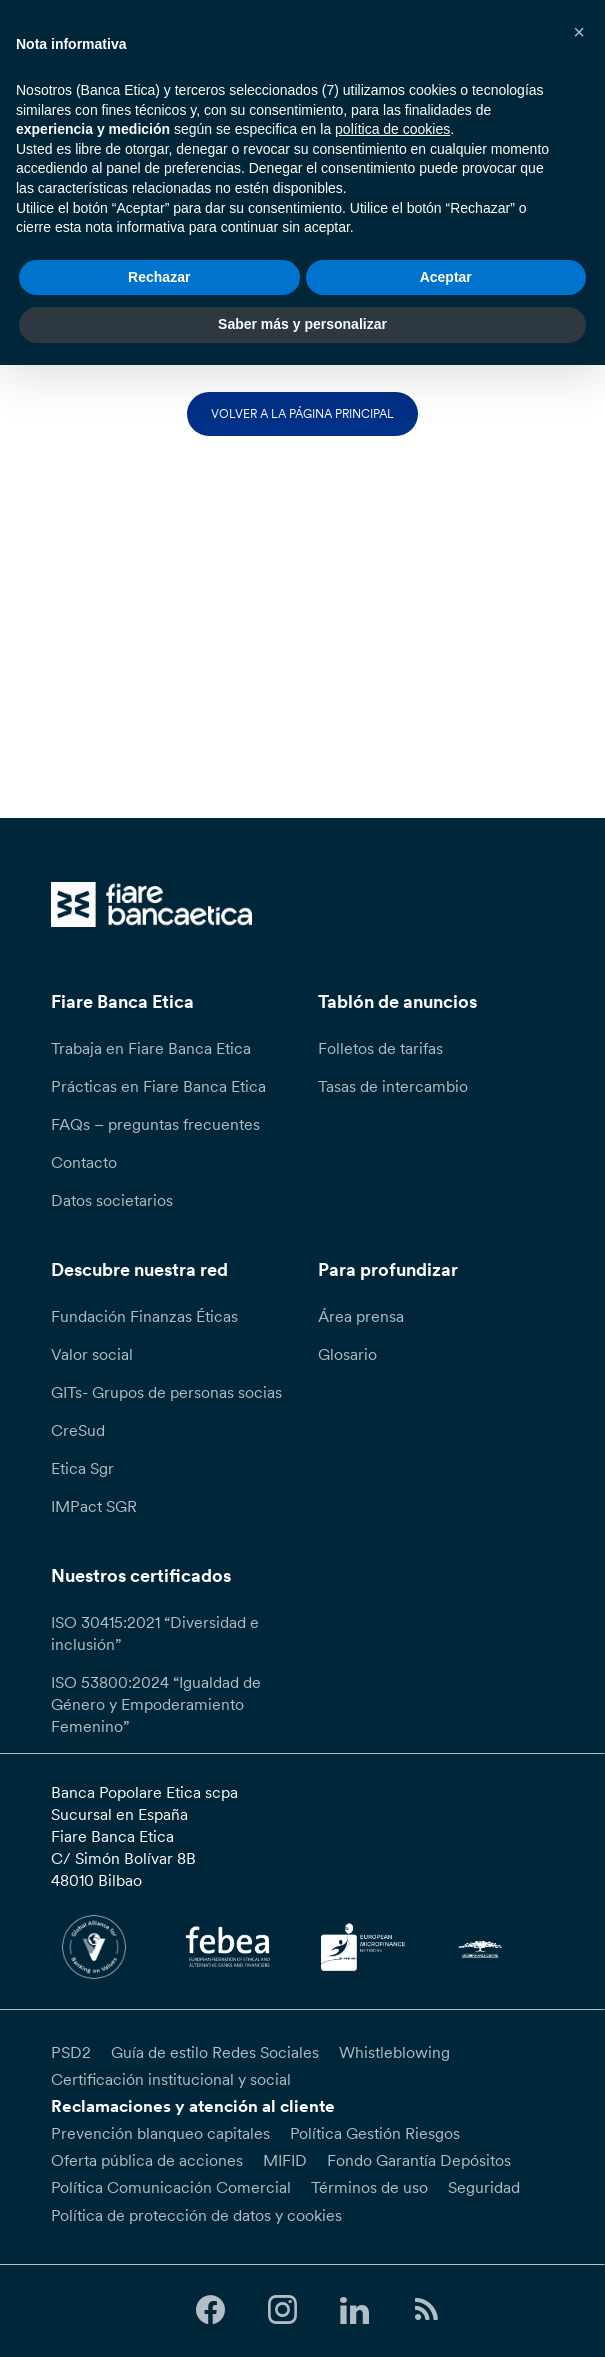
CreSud (78, 1430)
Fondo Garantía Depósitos (419, 2160)
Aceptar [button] (446, 277)
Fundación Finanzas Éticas (144, 1316)
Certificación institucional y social (171, 2079)
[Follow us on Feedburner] (427, 2310)
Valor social (92, 1354)
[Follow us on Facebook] (210, 2310)
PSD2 (71, 2052)
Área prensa (361, 1316)
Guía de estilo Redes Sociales (215, 2052)
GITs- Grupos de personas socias (166, 1392)
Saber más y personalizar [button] (302, 324)
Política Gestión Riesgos (375, 2133)
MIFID (285, 2160)
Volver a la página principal (302, 413)
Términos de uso (369, 2187)
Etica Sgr (82, 1468)
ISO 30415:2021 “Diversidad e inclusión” (155, 1633)
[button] (579, 32)
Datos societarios (112, 1200)
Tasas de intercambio (393, 1086)
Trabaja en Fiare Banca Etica (151, 1048)
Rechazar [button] (159, 277)
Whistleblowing (394, 2052)
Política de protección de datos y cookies (196, 2215)
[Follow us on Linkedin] (354, 2310)
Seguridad (484, 2187)
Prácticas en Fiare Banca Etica (158, 1086)
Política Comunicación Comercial (171, 2187)
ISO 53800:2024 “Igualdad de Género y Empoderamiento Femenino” (156, 1704)
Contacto (84, 1162)
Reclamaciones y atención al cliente (193, 2106)
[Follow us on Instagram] (282, 2310)
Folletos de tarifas (380, 1048)
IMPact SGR (94, 1506)
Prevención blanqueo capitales (160, 2133)
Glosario (347, 1354)
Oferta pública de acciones (147, 2160)
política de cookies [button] (392, 129)
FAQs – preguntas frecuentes (155, 1124)
